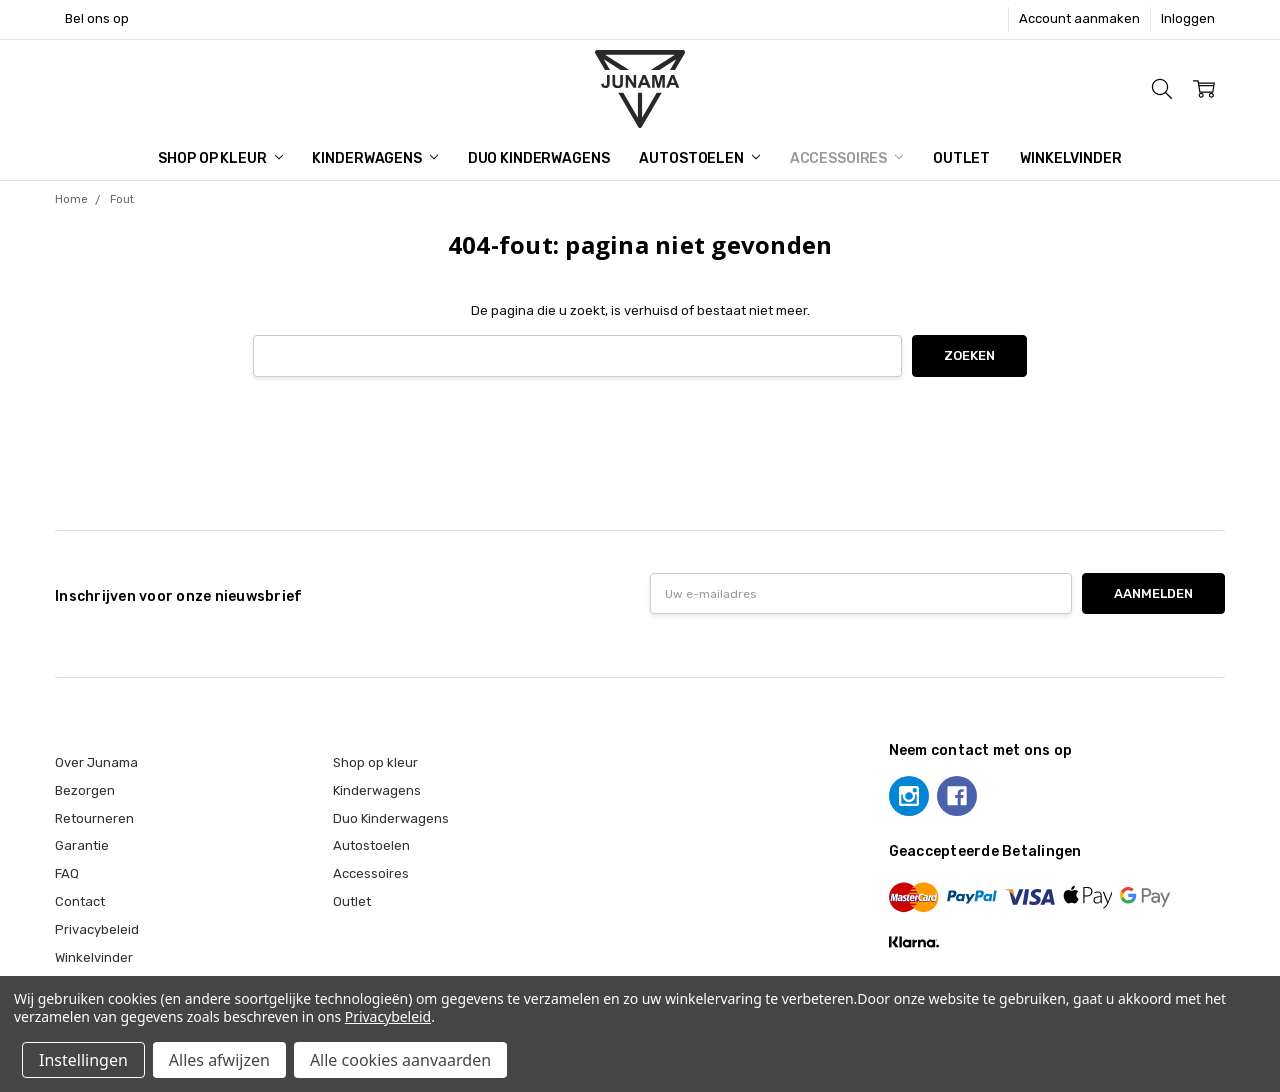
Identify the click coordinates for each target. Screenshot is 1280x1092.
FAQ (67, 873)
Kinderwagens (374, 158)
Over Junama (96, 762)
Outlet (961, 158)
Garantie (82, 845)
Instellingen (83, 1060)
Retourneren (94, 818)
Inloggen (1188, 18)
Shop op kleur (220, 158)
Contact (80, 901)
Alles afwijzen (219, 1060)
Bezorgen (85, 790)
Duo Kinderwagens (539, 158)
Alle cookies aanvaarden (400, 1060)
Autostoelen (699, 158)
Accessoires (846, 158)
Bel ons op (97, 18)
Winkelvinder (1070, 158)
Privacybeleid (97, 929)
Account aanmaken (1079, 18)
